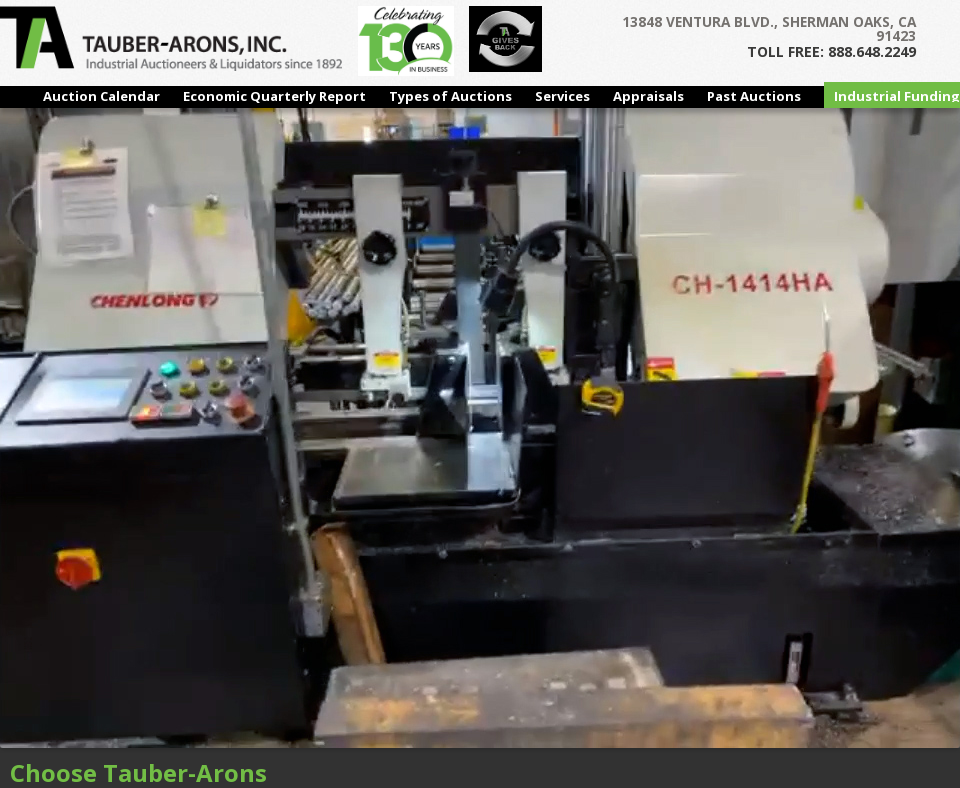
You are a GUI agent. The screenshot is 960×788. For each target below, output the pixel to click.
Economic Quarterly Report (274, 96)
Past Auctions (754, 96)
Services (562, 96)
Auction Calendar (101, 96)
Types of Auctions (450, 96)
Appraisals (648, 96)
